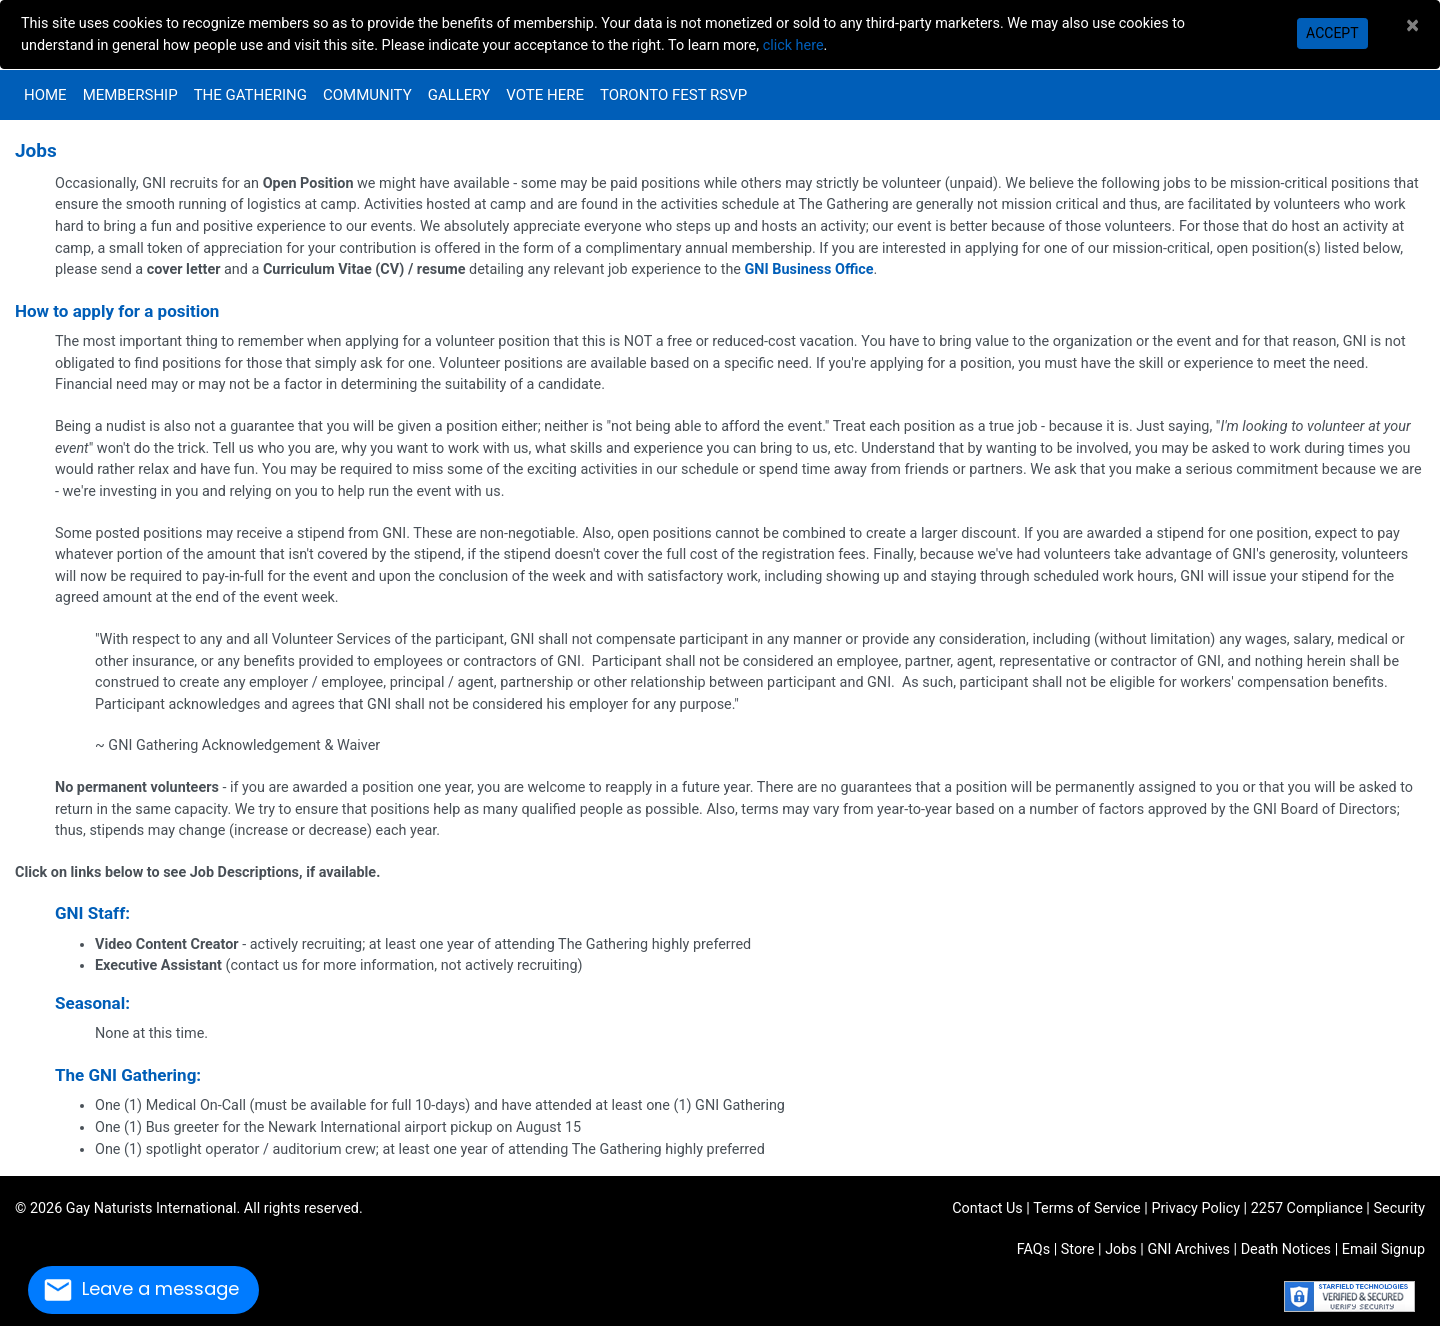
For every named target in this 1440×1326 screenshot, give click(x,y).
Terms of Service (1087, 1208)
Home (45, 95)
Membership (130, 95)
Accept (1332, 33)
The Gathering (250, 95)
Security (1399, 1208)
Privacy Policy (1195, 1208)
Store (1078, 1249)
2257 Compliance (1307, 1208)
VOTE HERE (545, 95)
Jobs (1121, 1249)
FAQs (1033, 1249)
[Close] (1412, 25)
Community (367, 95)
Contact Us (987, 1208)
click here (793, 45)
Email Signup (1383, 1249)
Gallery (459, 95)
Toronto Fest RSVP (673, 95)
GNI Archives (1188, 1249)
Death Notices (1286, 1249)
